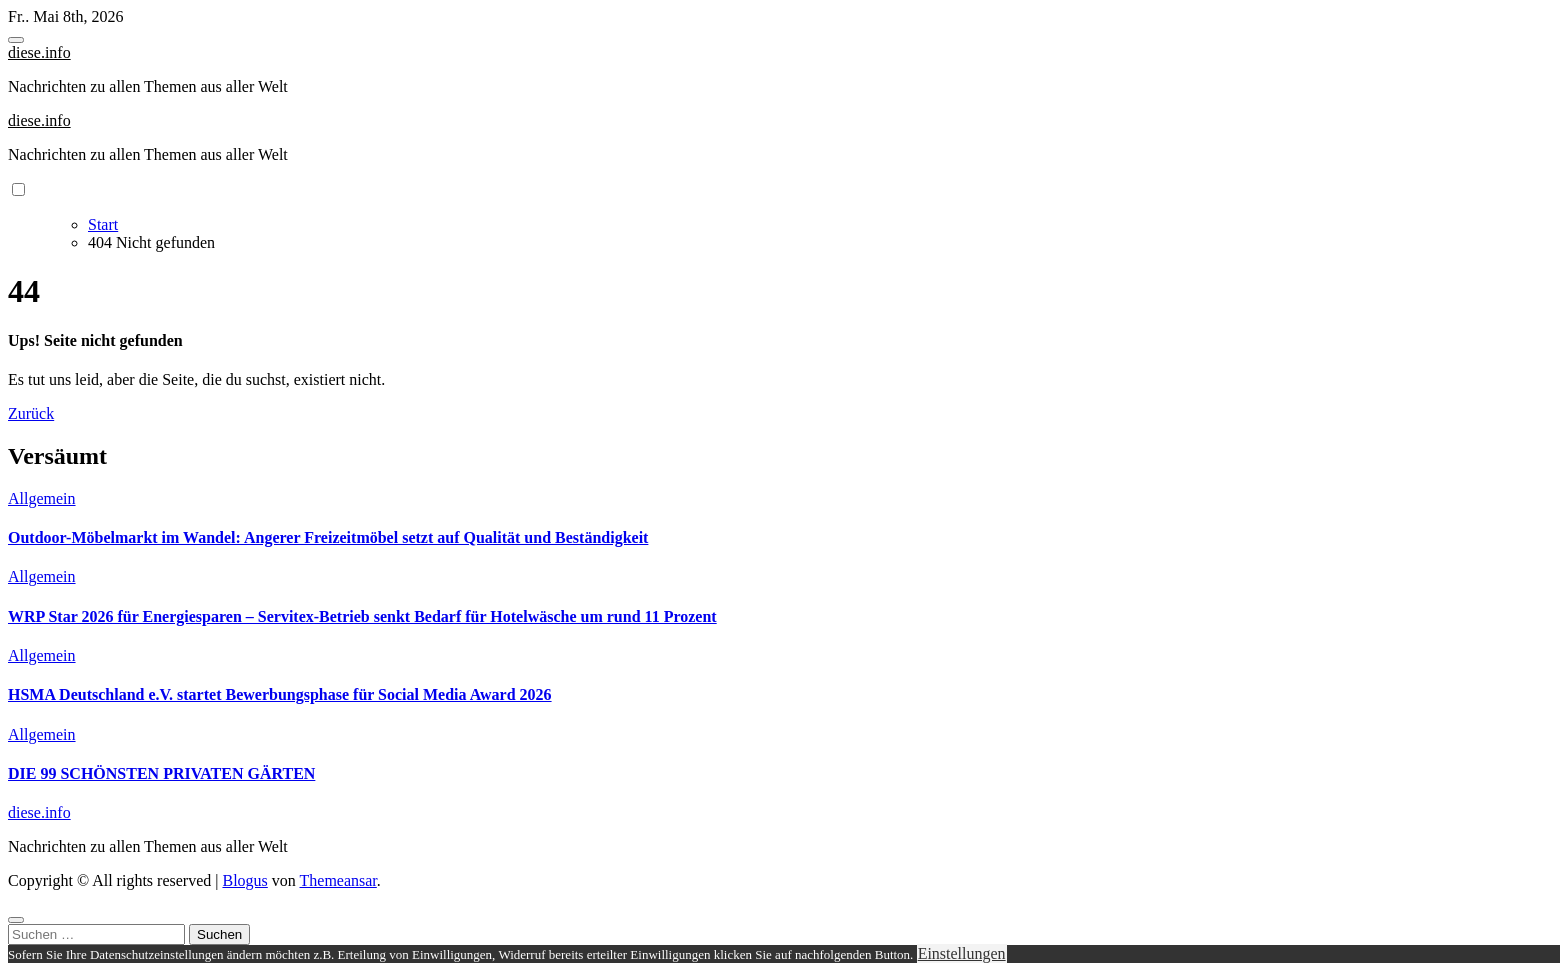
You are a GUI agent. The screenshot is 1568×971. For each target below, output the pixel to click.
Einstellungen (962, 953)
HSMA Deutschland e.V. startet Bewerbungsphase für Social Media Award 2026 (280, 694)
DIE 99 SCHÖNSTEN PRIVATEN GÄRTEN (161, 773)
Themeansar (338, 880)
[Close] (16, 920)
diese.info (39, 52)
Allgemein (42, 498)
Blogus (244, 880)
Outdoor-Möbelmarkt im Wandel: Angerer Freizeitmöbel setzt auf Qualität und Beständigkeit (328, 537)
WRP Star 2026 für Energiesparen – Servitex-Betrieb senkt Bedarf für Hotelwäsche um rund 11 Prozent (362, 616)
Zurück (31, 413)
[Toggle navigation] (16, 40)
